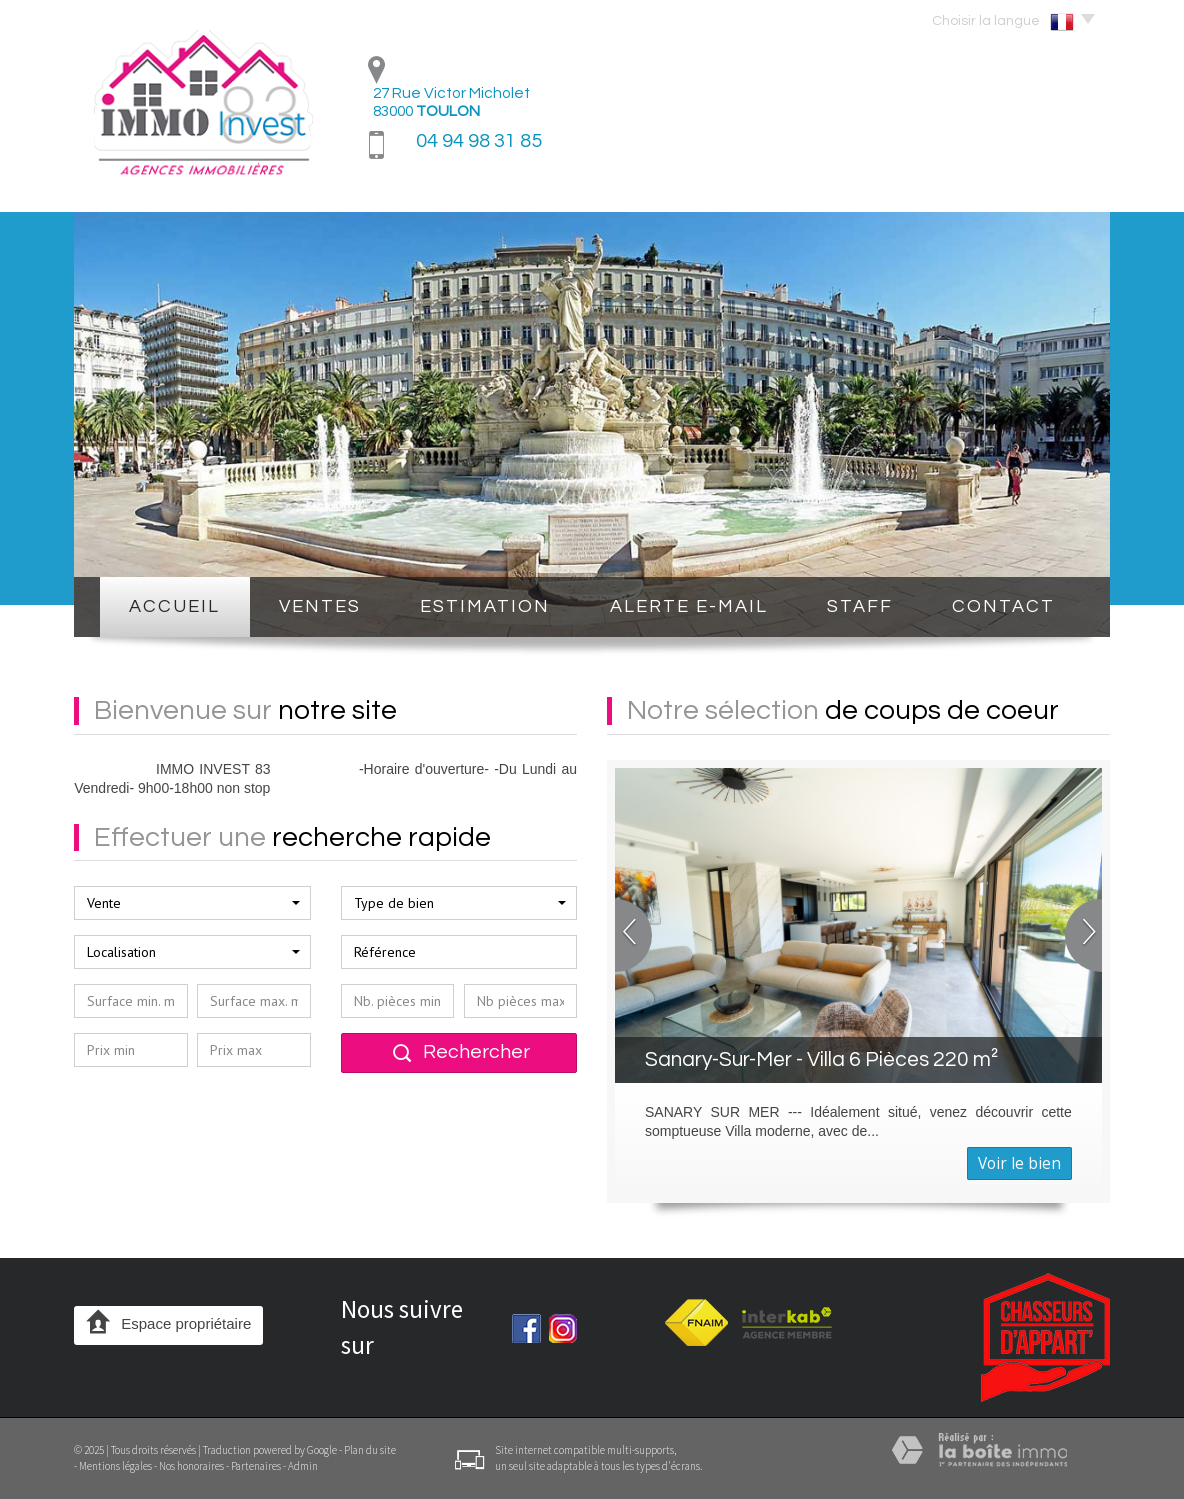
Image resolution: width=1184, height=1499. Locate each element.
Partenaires (256, 1466)
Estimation (485, 606)
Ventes (320, 606)
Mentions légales (115, 1466)
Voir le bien (1019, 1163)
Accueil (174, 606)
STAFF (860, 606)
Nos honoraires (191, 1466)
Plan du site (370, 1450)
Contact (1003, 606)
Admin (303, 1466)
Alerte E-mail (689, 606)
